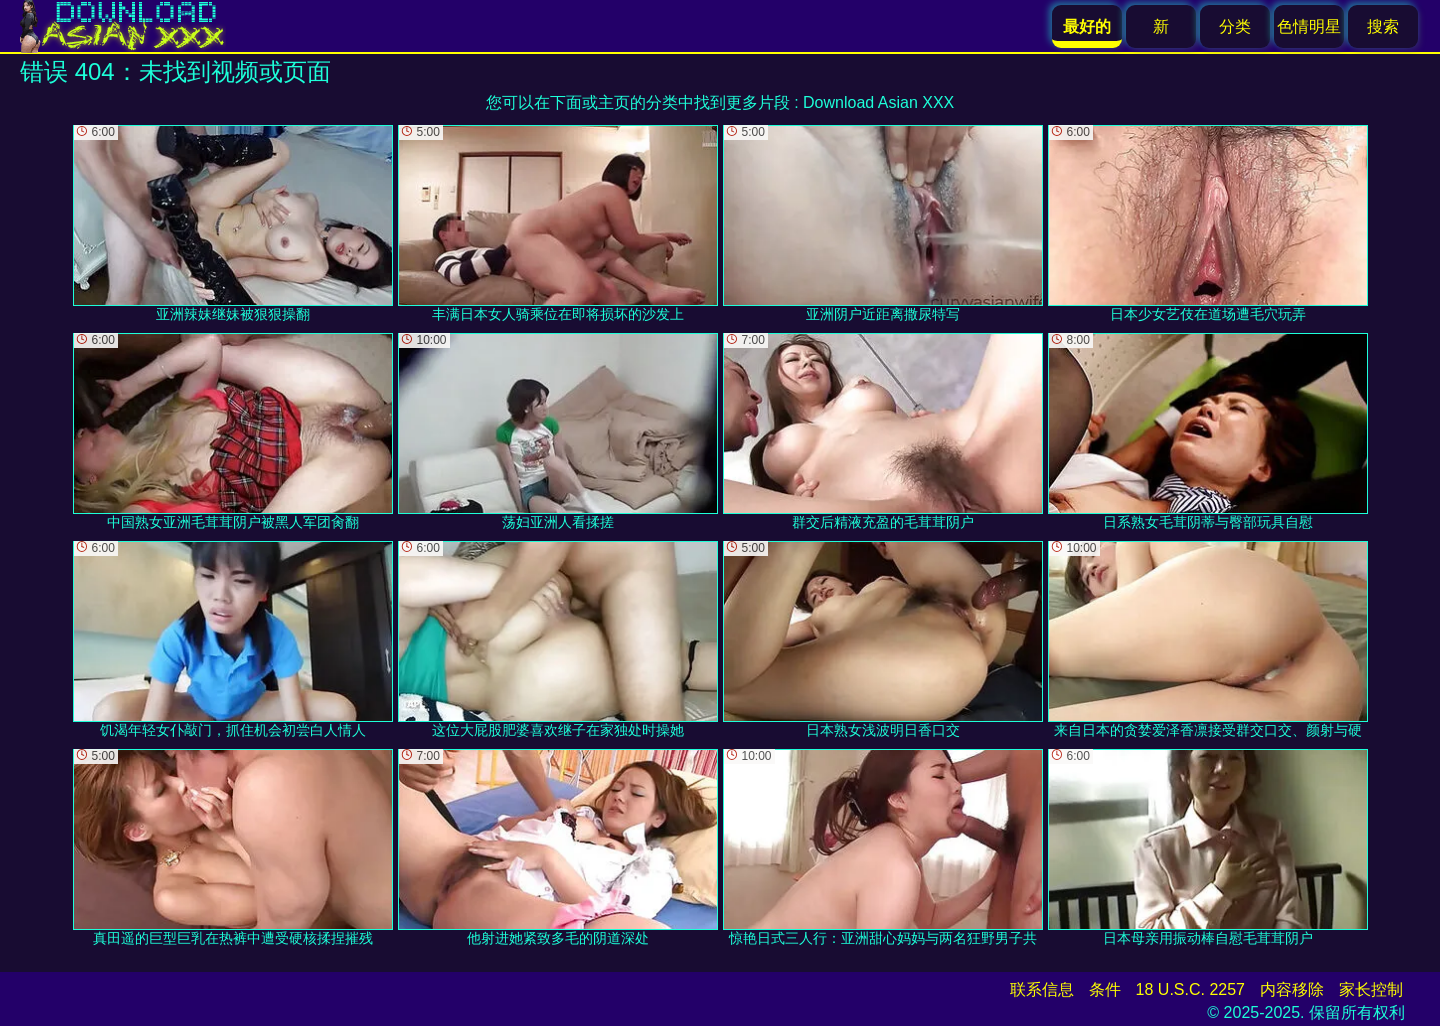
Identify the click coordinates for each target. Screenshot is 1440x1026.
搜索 (1383, 26)
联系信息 (1042, 989)
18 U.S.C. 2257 (1190, 989)
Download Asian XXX (878, 102)
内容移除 (1292, 989)
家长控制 (1371, 989)
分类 (1235, 26)
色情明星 (1309, 26)
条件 (1105, 989)
